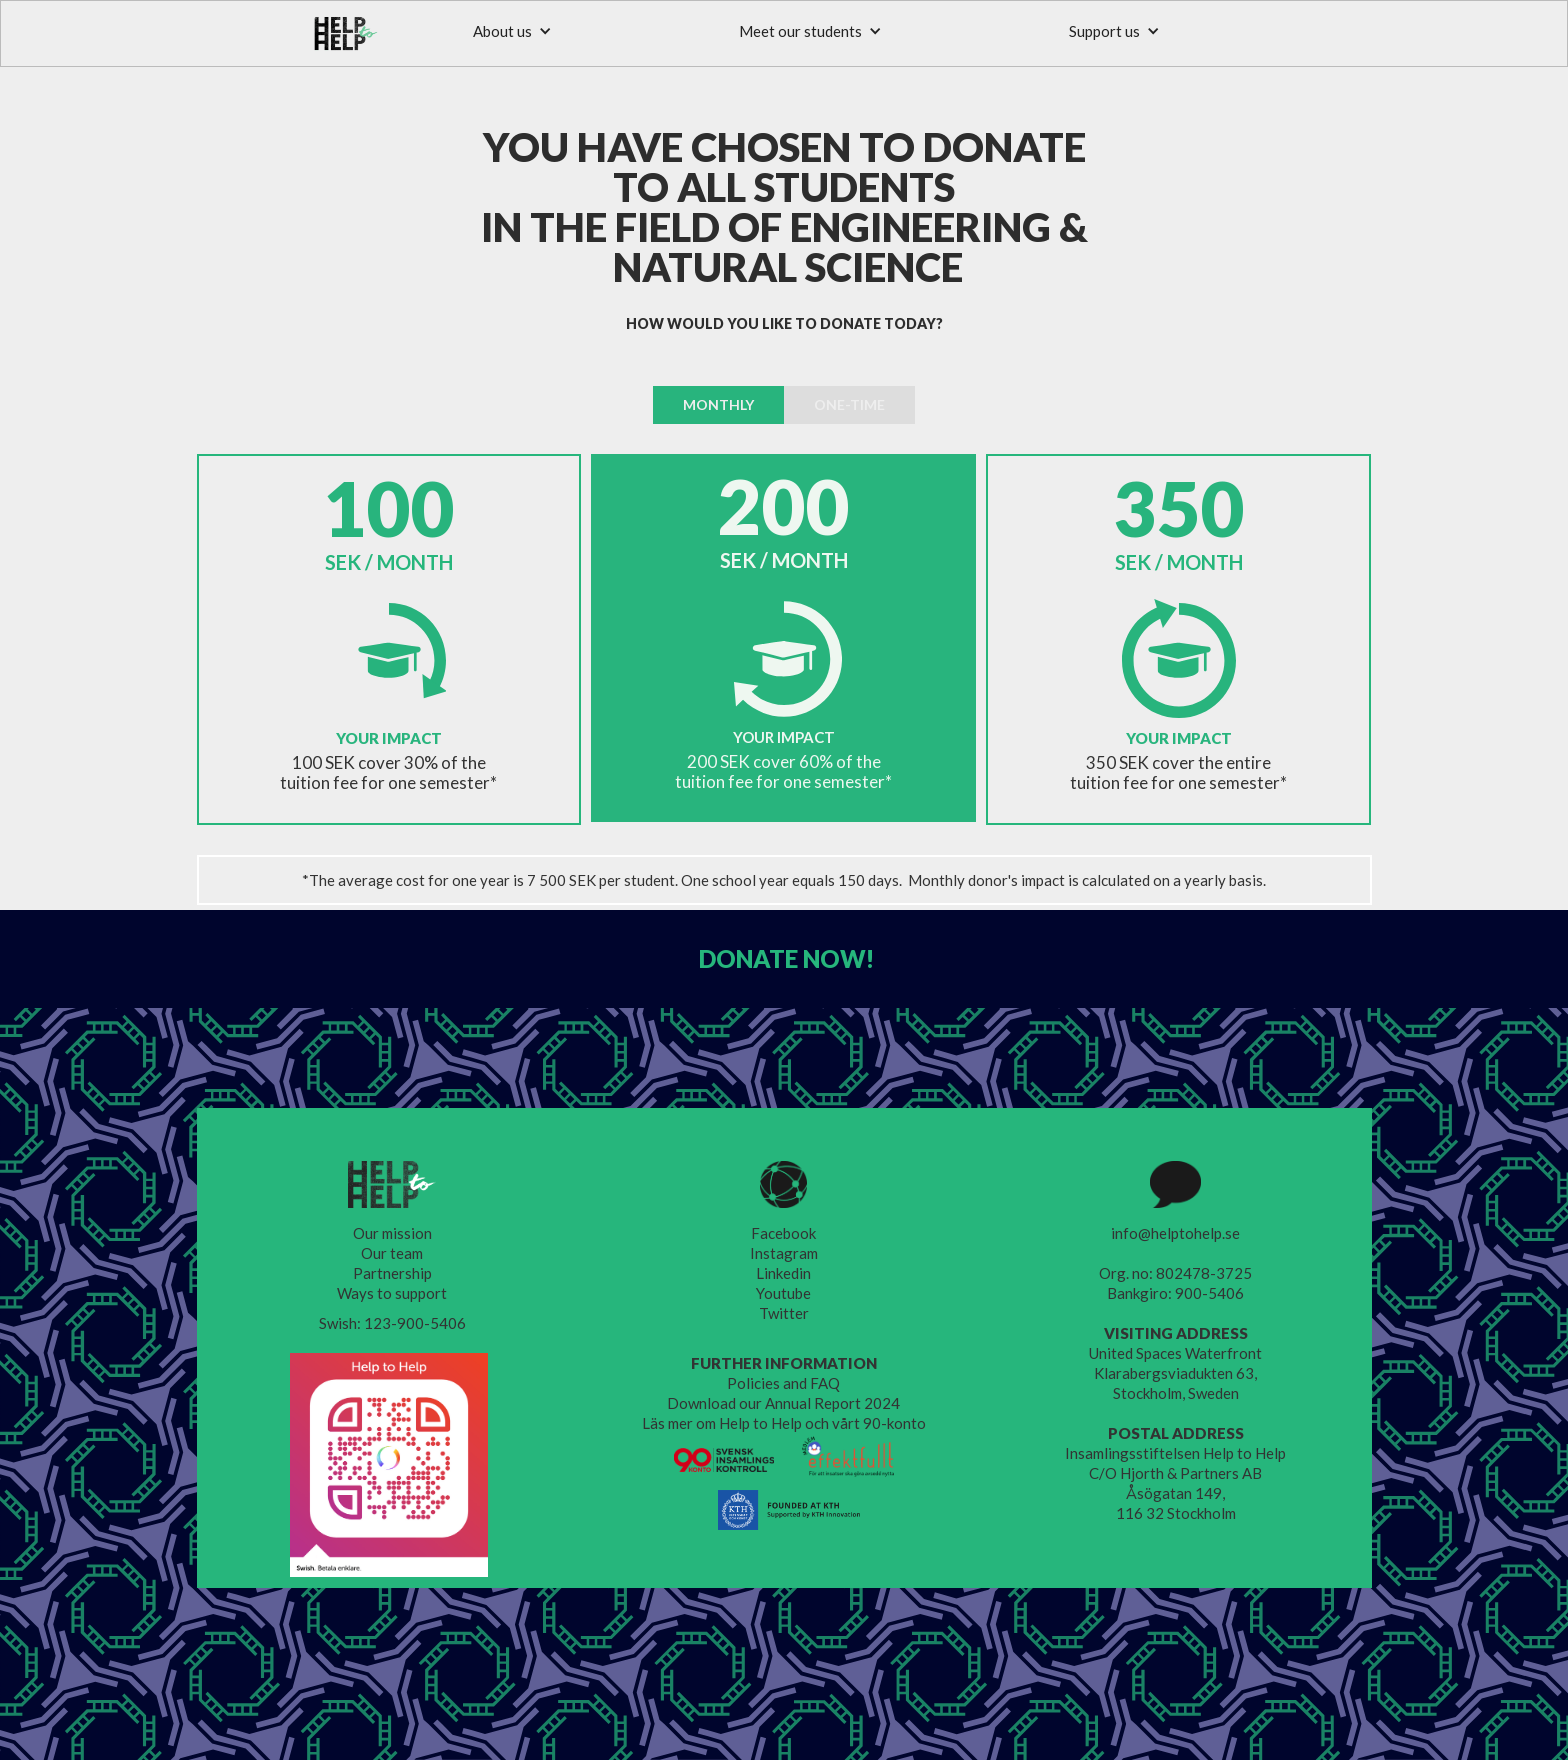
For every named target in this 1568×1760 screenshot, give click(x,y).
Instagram (784, 1253)
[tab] (718, 405)
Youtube (783, 1293)
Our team (392, 1253)
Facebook (783, 1233)
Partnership (392, 1273)
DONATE (786, 958)
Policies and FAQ (783, 1383)
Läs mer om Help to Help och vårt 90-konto (784, 1423)
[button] (512, 31)
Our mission (392, 1233)
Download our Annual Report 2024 (783, 1403)
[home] (346, 33)
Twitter (784, 1313)
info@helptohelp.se (1175, 1233)
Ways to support (392, 1293)
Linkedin (783, 1273)
